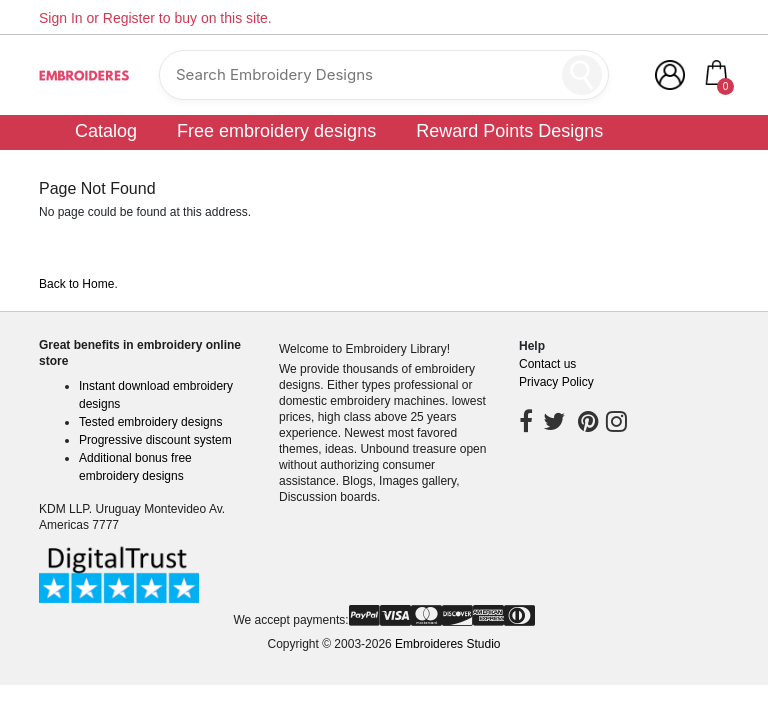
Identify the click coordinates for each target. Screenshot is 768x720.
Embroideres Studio (447, 644)
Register (129, 18)
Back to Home (76, 284)
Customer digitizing (501, 161)
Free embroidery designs (276, 131)
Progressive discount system (155, 440)
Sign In (61, 18)
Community (663, 161)
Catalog (106, 131)
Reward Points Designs (509, 131)
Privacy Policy (556, 382)
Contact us (547, 364)
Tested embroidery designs (150, 422)
